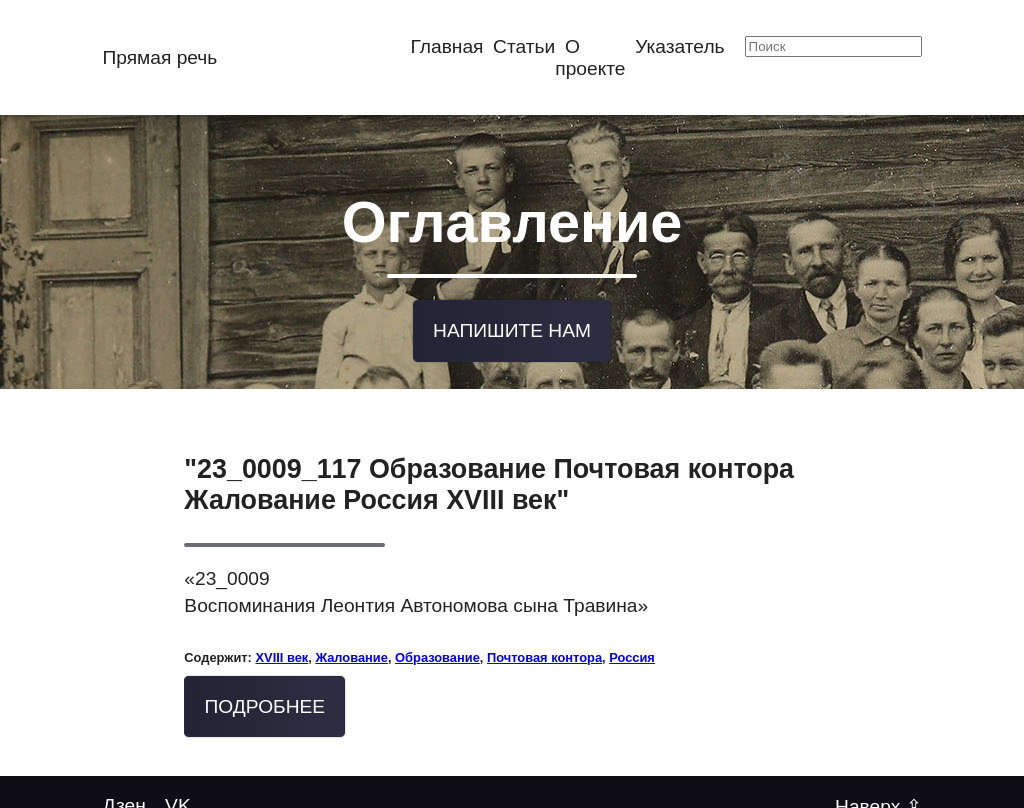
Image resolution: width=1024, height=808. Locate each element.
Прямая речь (159, 57)
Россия (632, 653)
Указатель (679, 46)
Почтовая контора (544, 653)
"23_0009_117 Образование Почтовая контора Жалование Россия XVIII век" (489, 481)
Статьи (524, 46)
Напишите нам (512, 327)
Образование (437, 653)
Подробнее (265, 702)
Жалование (351, 653)
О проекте (590, 57)
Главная (446, 46)
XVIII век (281, 653)
